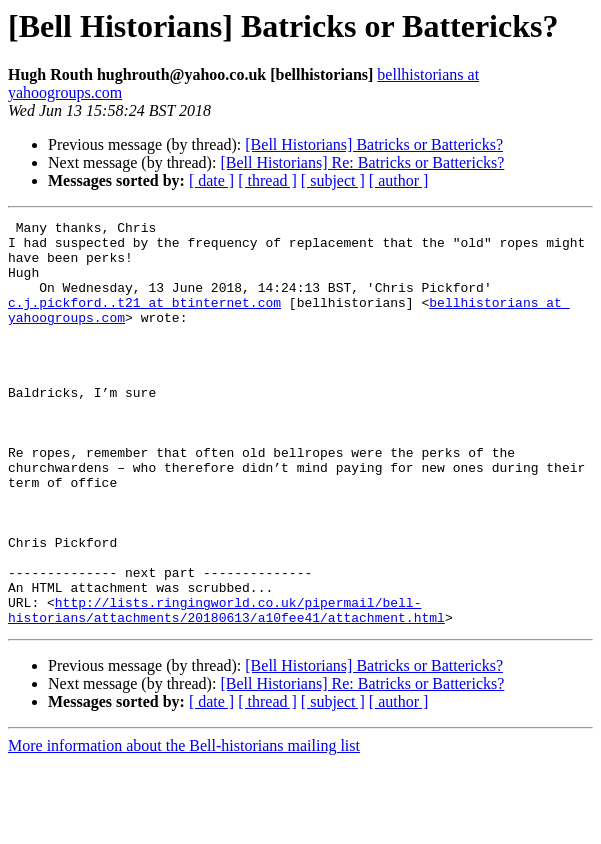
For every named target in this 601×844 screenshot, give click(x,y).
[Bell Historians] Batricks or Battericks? (374, 144)
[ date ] (211, 180)
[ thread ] (267, 180)
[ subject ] (333, 180)
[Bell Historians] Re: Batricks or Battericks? (362, 162)
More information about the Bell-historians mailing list (184, 826)
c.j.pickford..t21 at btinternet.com (144, 320)
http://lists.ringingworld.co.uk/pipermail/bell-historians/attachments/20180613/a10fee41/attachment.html (226, 689)
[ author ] (399, 180)
